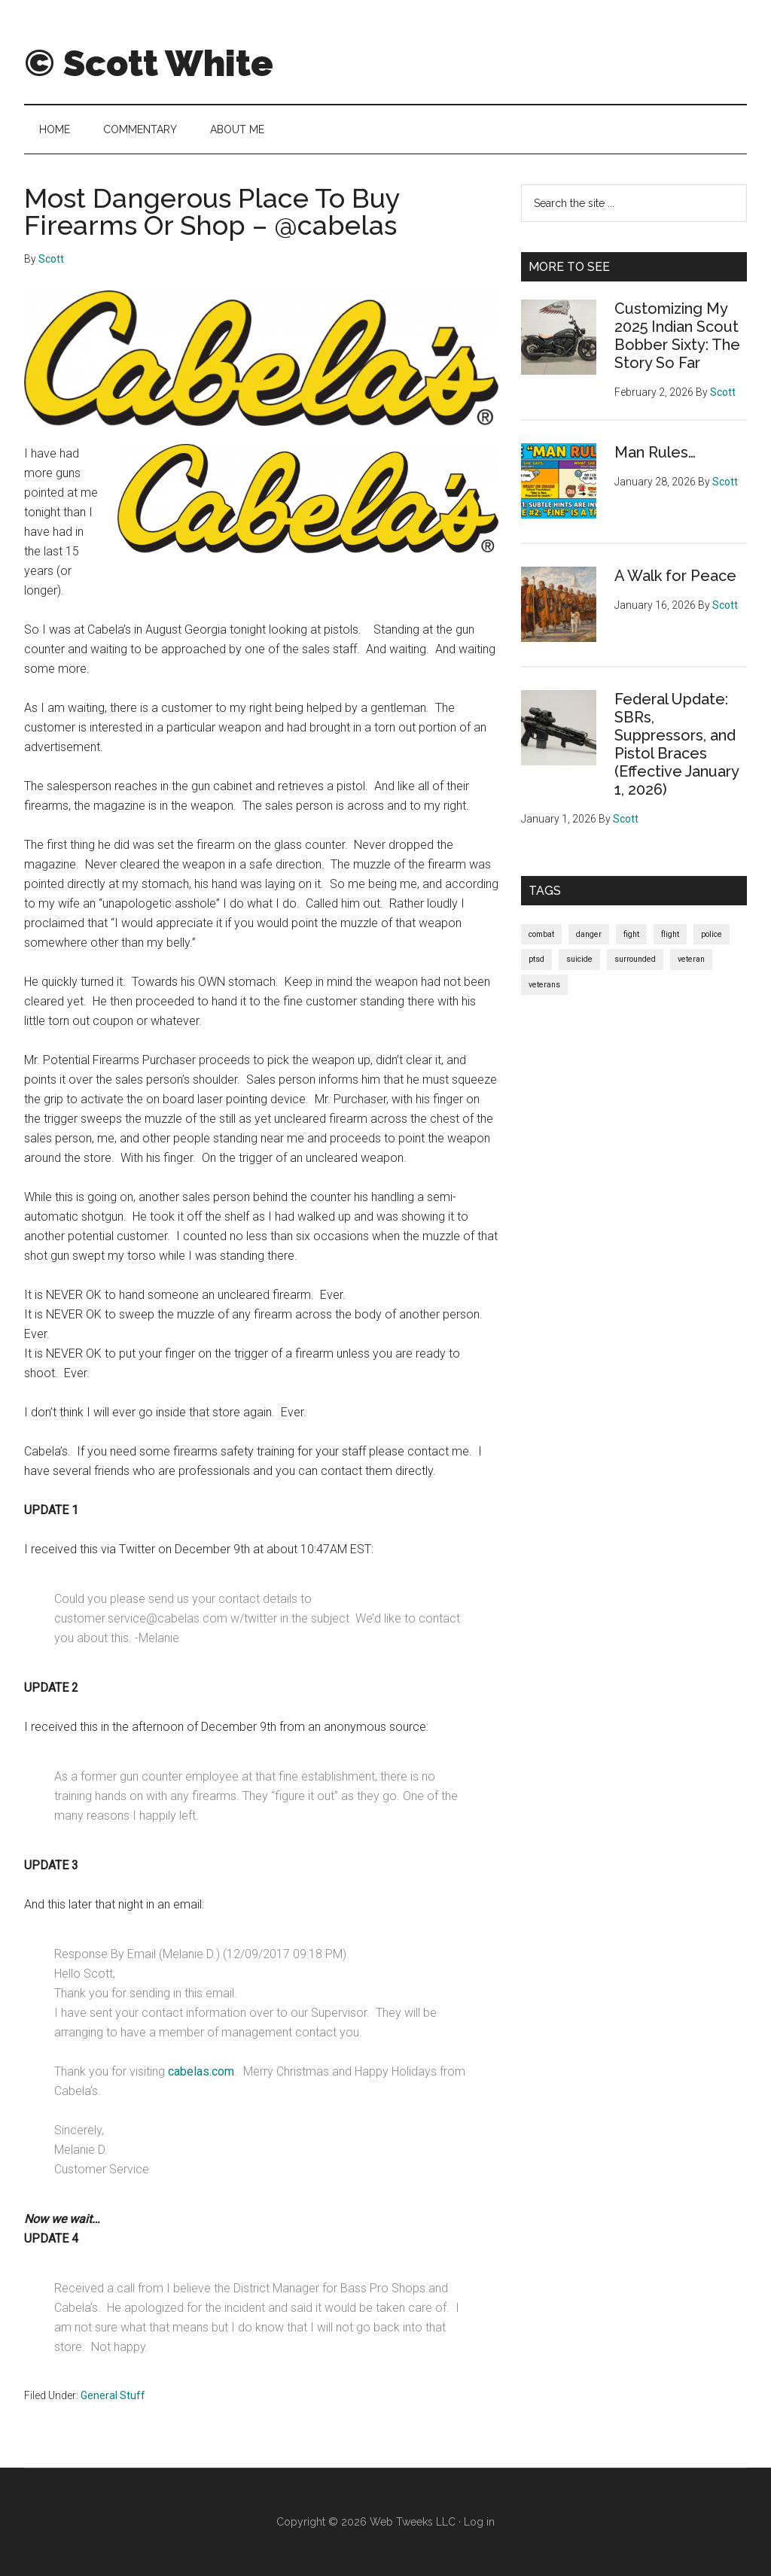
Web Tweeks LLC (413, 2522)
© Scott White (148, 63)
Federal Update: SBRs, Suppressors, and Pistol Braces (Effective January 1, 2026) (676, 744)
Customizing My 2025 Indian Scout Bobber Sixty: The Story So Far (677, 336)
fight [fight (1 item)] (631, 934)
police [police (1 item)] (711, 934)
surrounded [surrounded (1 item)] (635, 959)
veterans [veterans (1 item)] (544, 985)
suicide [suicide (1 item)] (579, 959)
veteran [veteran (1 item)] (691, 959)
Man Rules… (655, 452)
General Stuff (113, 2395)
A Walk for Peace (675, 576)
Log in (479, 2522)
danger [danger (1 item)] (589, 934)
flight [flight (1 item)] (670, 934)
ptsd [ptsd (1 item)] (536, 959)
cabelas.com (201, 2071)
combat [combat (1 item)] (541, 934)
